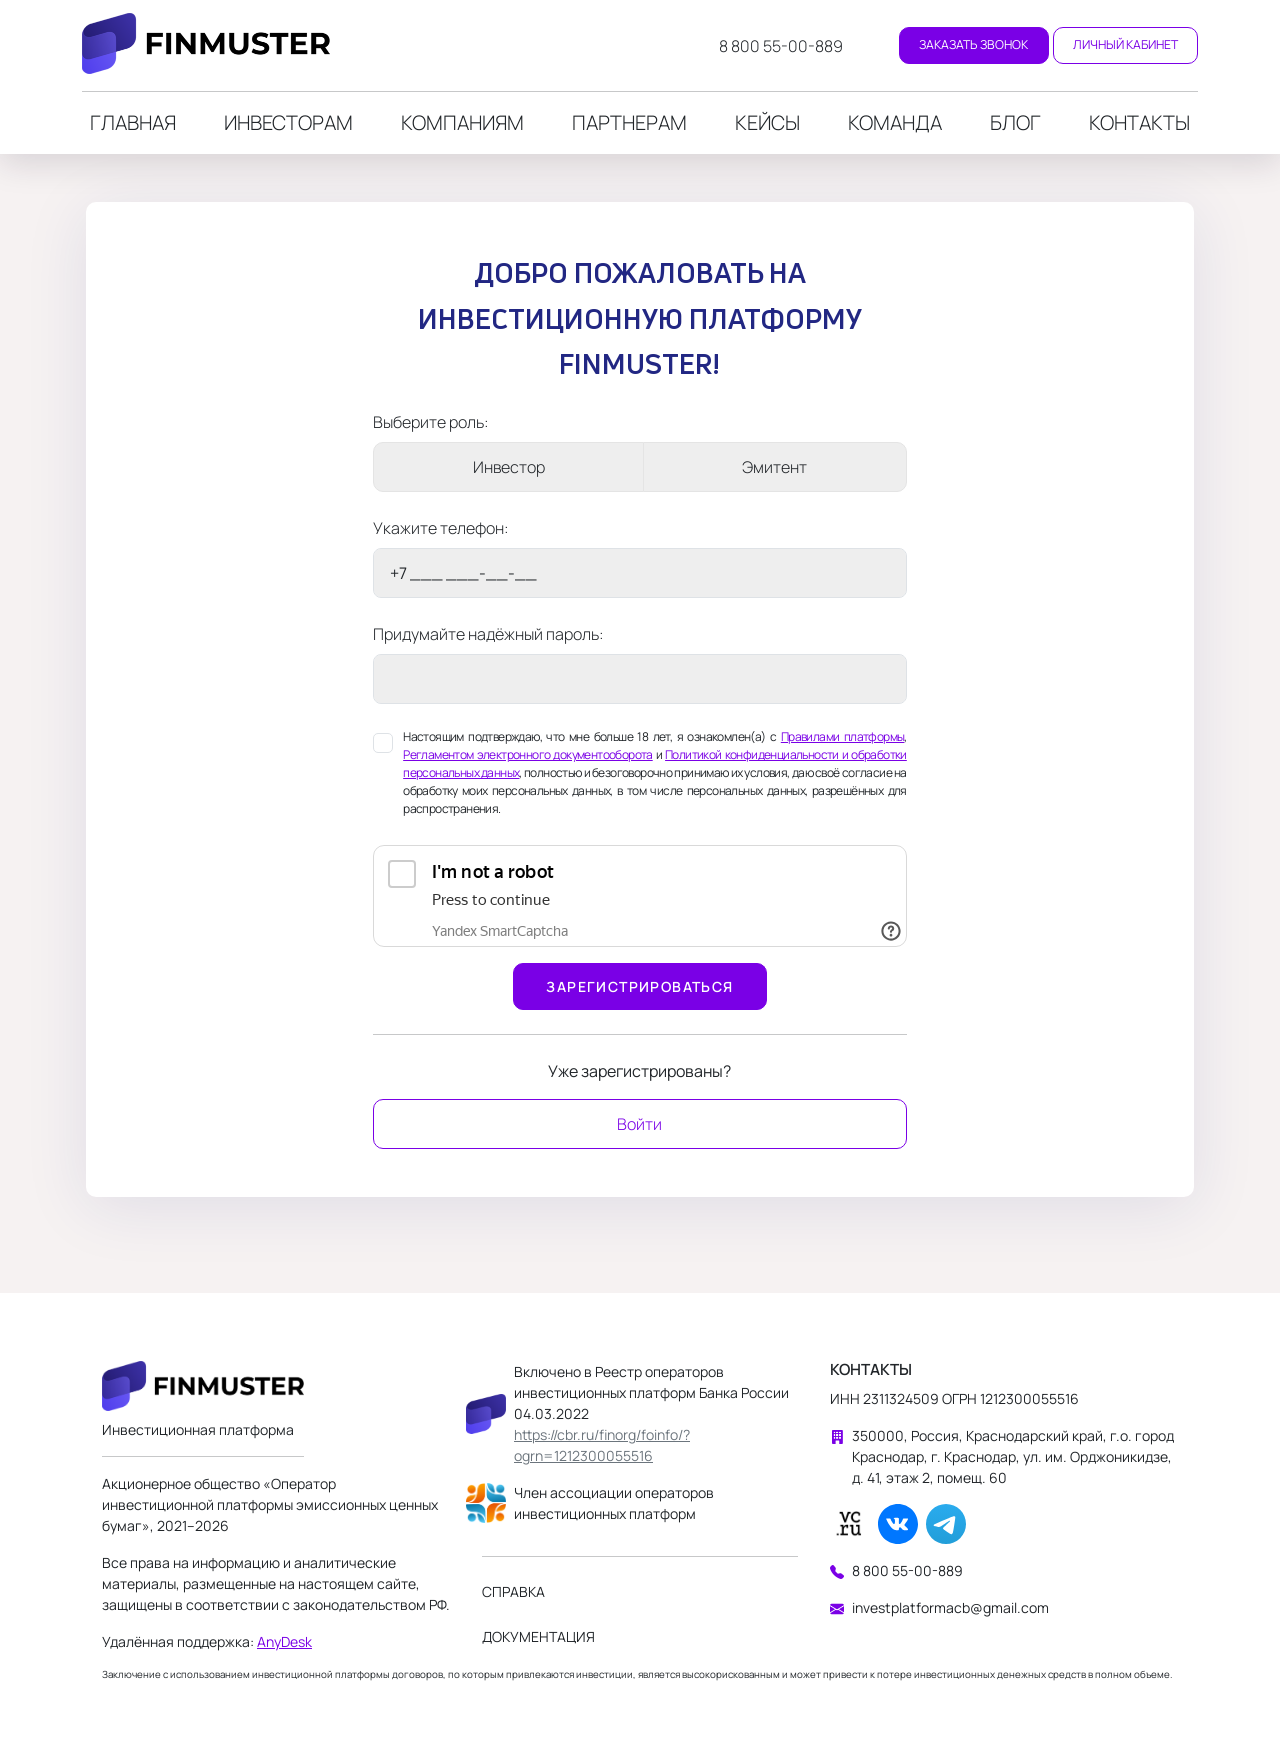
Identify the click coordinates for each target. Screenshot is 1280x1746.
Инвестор (509, 467)
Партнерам (629, 122)
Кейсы (767, 122)
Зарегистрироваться (639, 986)
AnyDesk (284, 1641)
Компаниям (462, 122)
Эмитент (774, 467)
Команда (895, 122)
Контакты (1139, 122)
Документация (538, 1636)
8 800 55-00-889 (781, 46)
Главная (133, 122)
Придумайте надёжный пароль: (488, 634)
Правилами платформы (843, 736)
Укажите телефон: (441, 528)
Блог (1015, 122)
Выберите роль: (431, 422)
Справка (513, 1591)
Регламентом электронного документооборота (528, 754)
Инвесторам (288, 122)
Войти (639, 1124)
